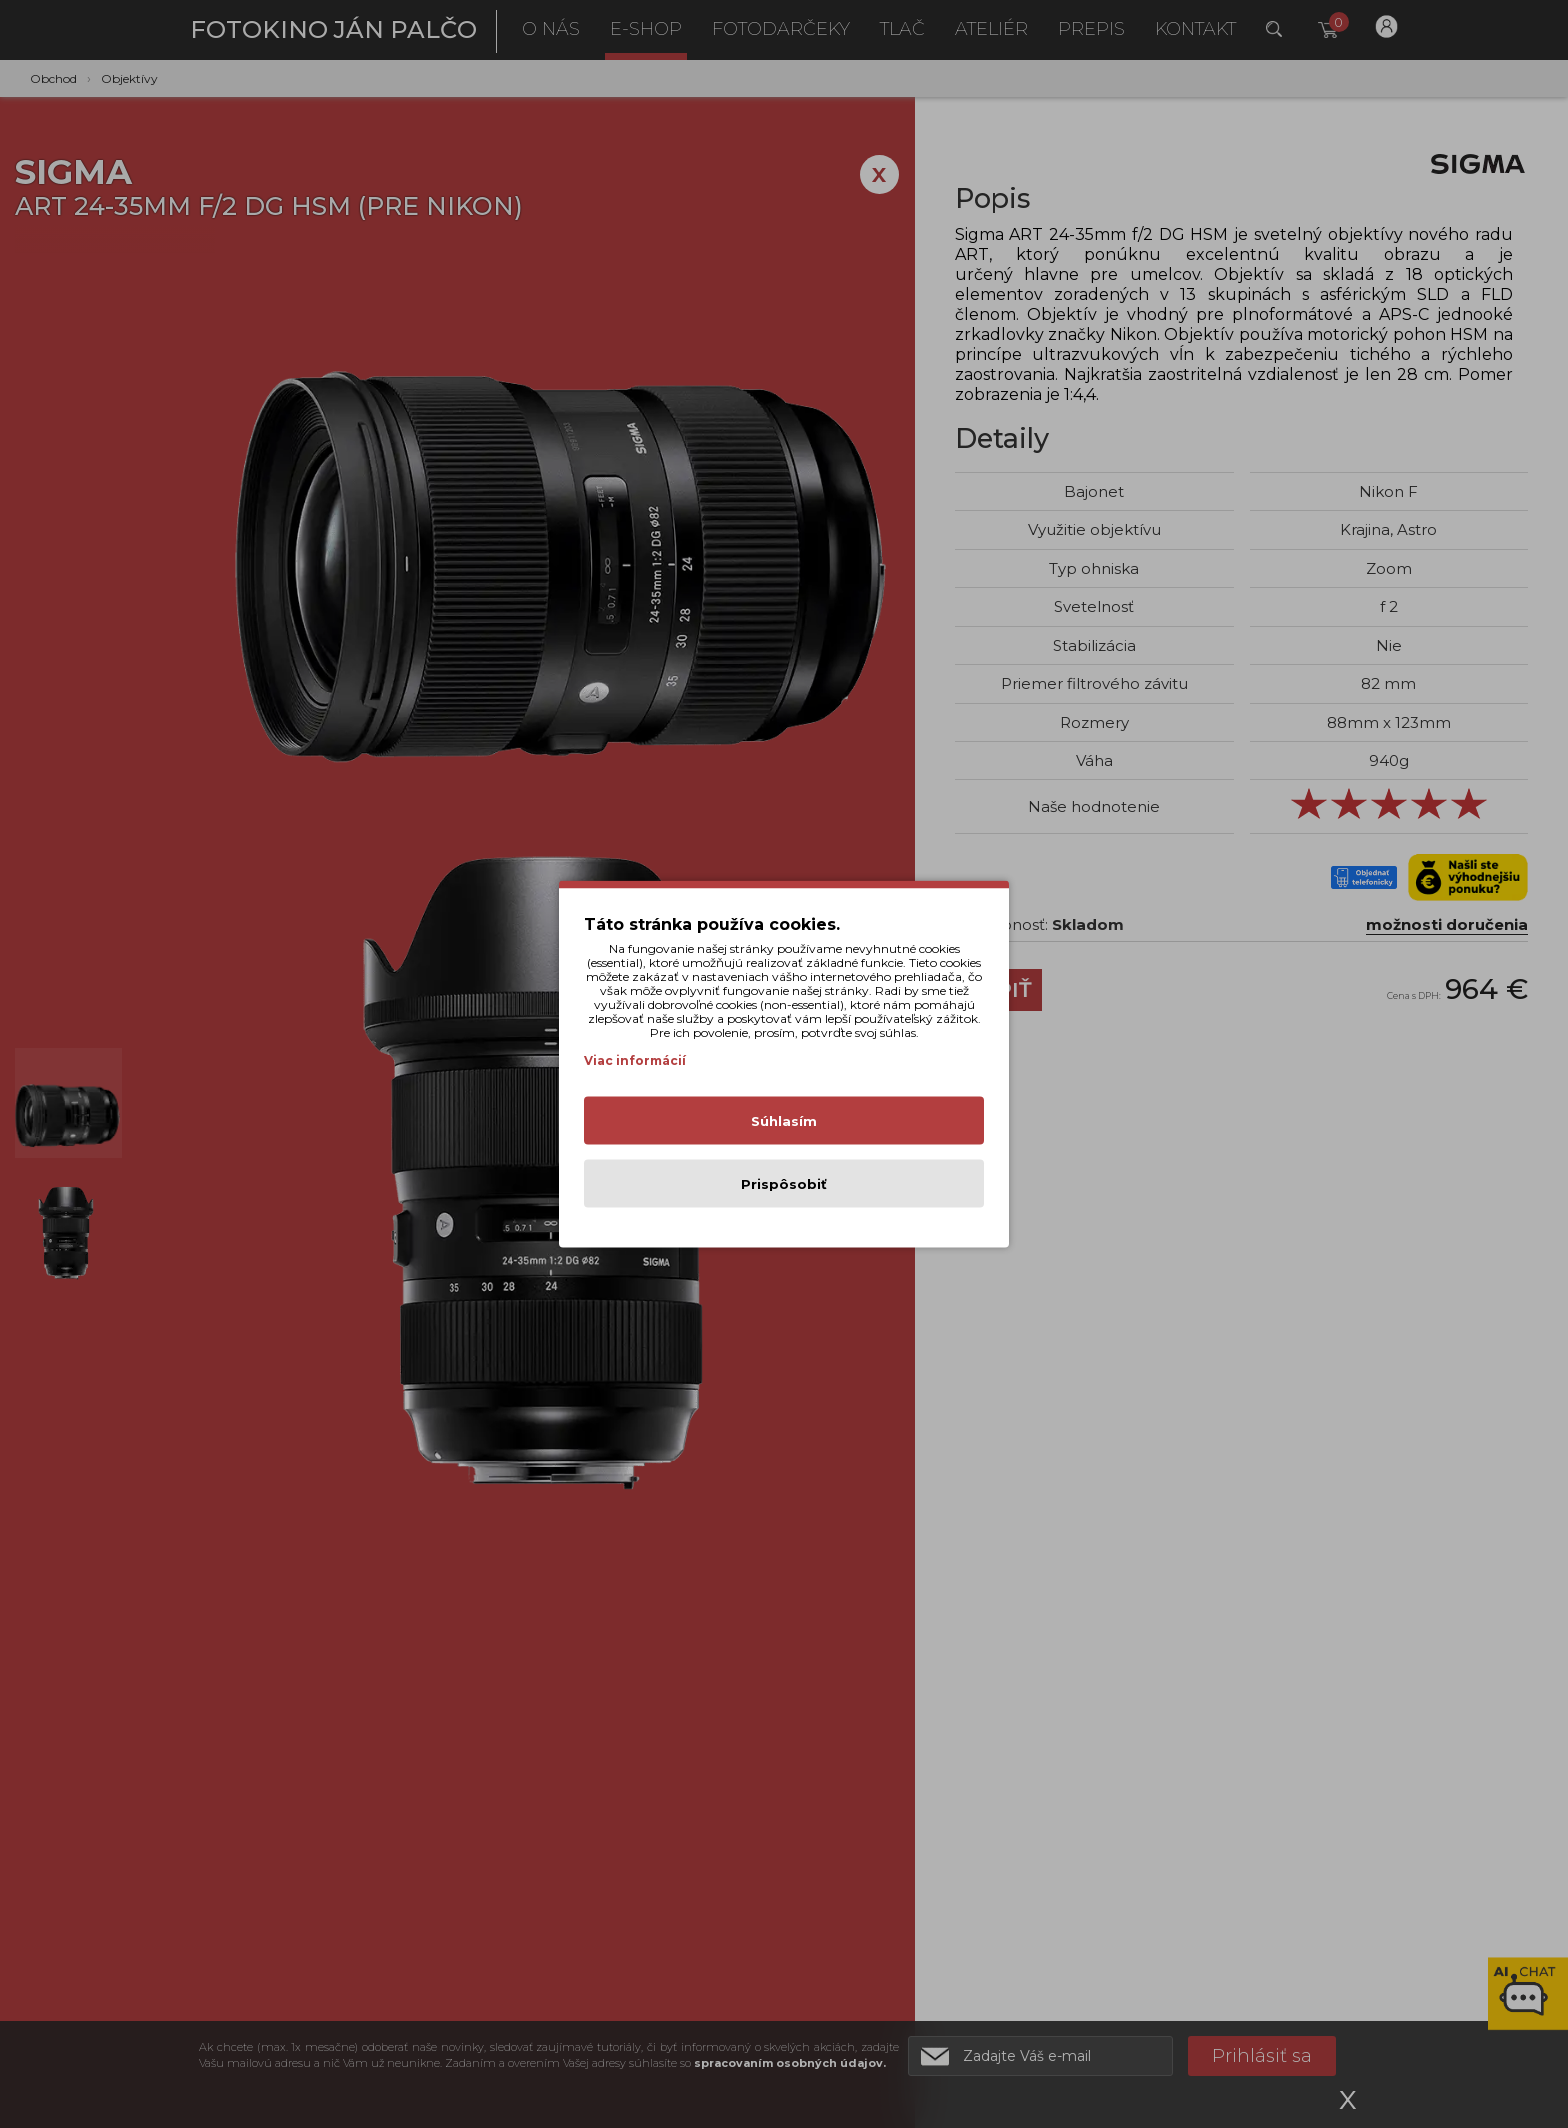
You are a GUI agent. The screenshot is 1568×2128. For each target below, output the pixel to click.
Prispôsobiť (784, 1184)
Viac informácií (635, 1060)
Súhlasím (784, 1121)
